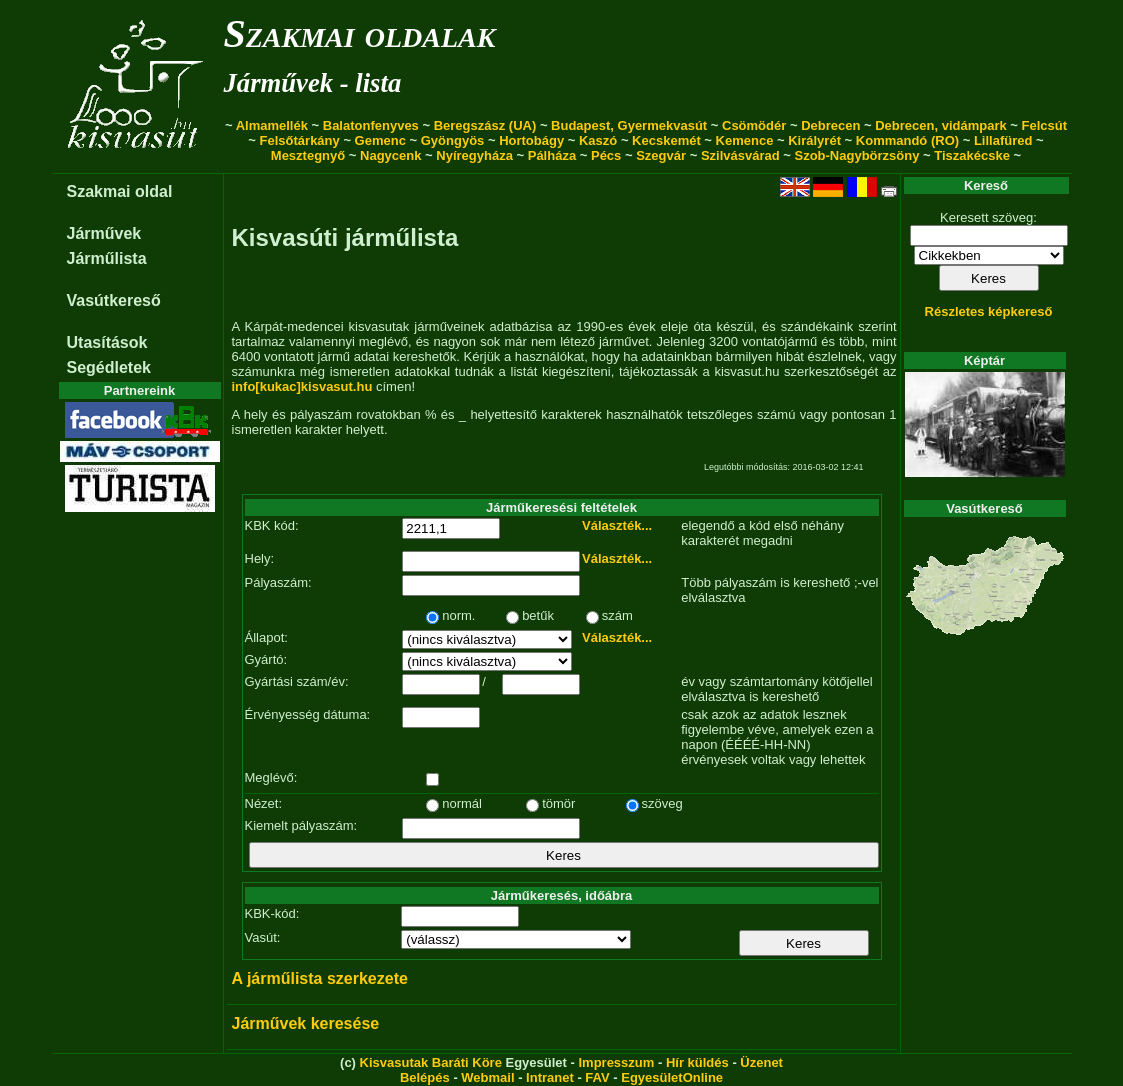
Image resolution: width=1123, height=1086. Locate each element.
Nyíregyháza (474, 155)
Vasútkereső (114, 300)
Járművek (104, 233)
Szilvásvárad (740, 155)
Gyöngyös (453, 140)
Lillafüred (1003, 140)
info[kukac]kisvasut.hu (302, 386)
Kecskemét (666, 140)
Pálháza (552, 155)
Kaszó (598, 140)
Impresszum (616, 1062)
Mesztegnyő (308, 155)
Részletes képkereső (989, 311)
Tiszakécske (972, 155)
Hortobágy (531, 140)
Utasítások (107, 342)
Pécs (606, 155)
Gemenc (380, 140)
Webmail (487, 1077)
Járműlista (107, 258)
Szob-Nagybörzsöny (856, 155)
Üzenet (761, 1062)
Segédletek (109, 367)
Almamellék (272, 125)
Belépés (425, 1077)
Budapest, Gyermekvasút (629, 125)
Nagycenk (390, 155)
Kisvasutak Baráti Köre (431, 1062)
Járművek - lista (313, 83)
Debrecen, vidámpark (941, 125)
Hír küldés (697, 1062)
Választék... (617, 525)
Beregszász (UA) (485, 125)
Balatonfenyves (371, 125)
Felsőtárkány (300, 140)
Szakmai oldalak (360, 33)
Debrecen (830, 125)
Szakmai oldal (120, 191)
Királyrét (814, 140)
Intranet (550, 1077)
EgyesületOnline (672, 1077)
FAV (597, 1077)
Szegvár (661, 155)
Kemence (745, 140)
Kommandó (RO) (907, 140)
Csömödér (754, 125)
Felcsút (1045, 125)
